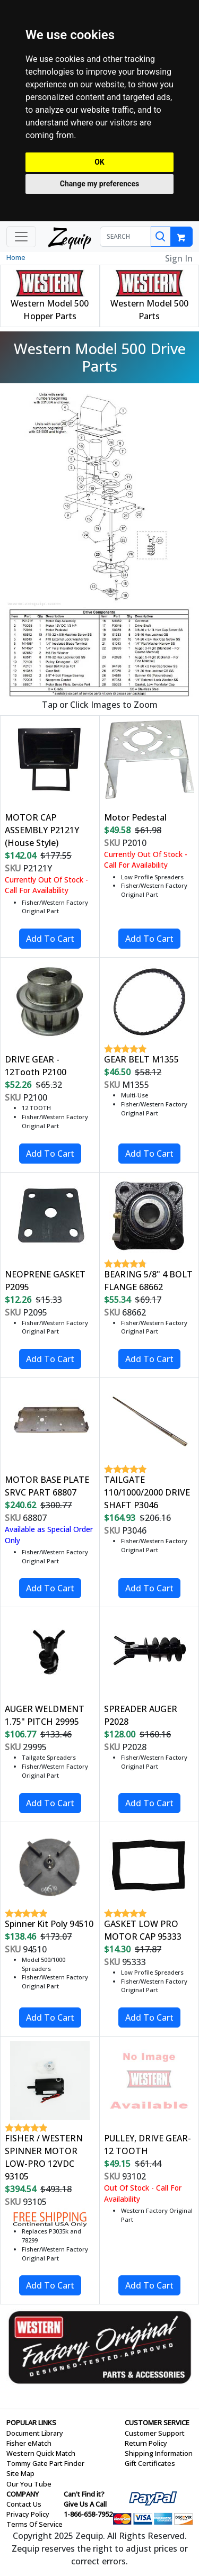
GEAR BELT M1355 (141, 1059)
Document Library (34, 2433)
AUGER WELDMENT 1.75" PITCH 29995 (44, 1715)
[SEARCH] (126, 237)
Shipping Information (159, 2453)
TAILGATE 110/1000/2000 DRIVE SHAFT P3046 (147, 1492)
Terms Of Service (34, 2524)
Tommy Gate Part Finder (45, 2463)
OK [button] (99, 162)
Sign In (179, 258)
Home (15, 257)
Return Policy (146, 2443)
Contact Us (23, 2504)
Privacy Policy (27, 2514)
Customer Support (155, 2433)
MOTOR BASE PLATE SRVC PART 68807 (47, 1486)
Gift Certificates (150, 2463)
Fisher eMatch (28, 2443)
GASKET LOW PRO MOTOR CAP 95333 (142, 1930)
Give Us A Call (85, 2504)
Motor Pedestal (135, 817)
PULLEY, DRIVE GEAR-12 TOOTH (147, 2144)
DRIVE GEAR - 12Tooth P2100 (35, 1065)
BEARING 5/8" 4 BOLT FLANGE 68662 (148, 1280)
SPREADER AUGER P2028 (140, 1715)
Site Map (20, 2473)
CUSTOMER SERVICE (157, 2422)
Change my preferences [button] (99, 183)
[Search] (161, 237)
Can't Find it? (84, 2494)
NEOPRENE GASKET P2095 (45, 1280)
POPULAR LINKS (31, 2422)
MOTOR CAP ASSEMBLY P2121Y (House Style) (42, 830)
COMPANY (22, 2494)
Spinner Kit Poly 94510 (49, 1924)
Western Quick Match (40, 2453)
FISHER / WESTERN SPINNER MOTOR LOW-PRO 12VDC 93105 (44, 2157)
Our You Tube (28, 2484)
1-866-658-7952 (88, 2514)
